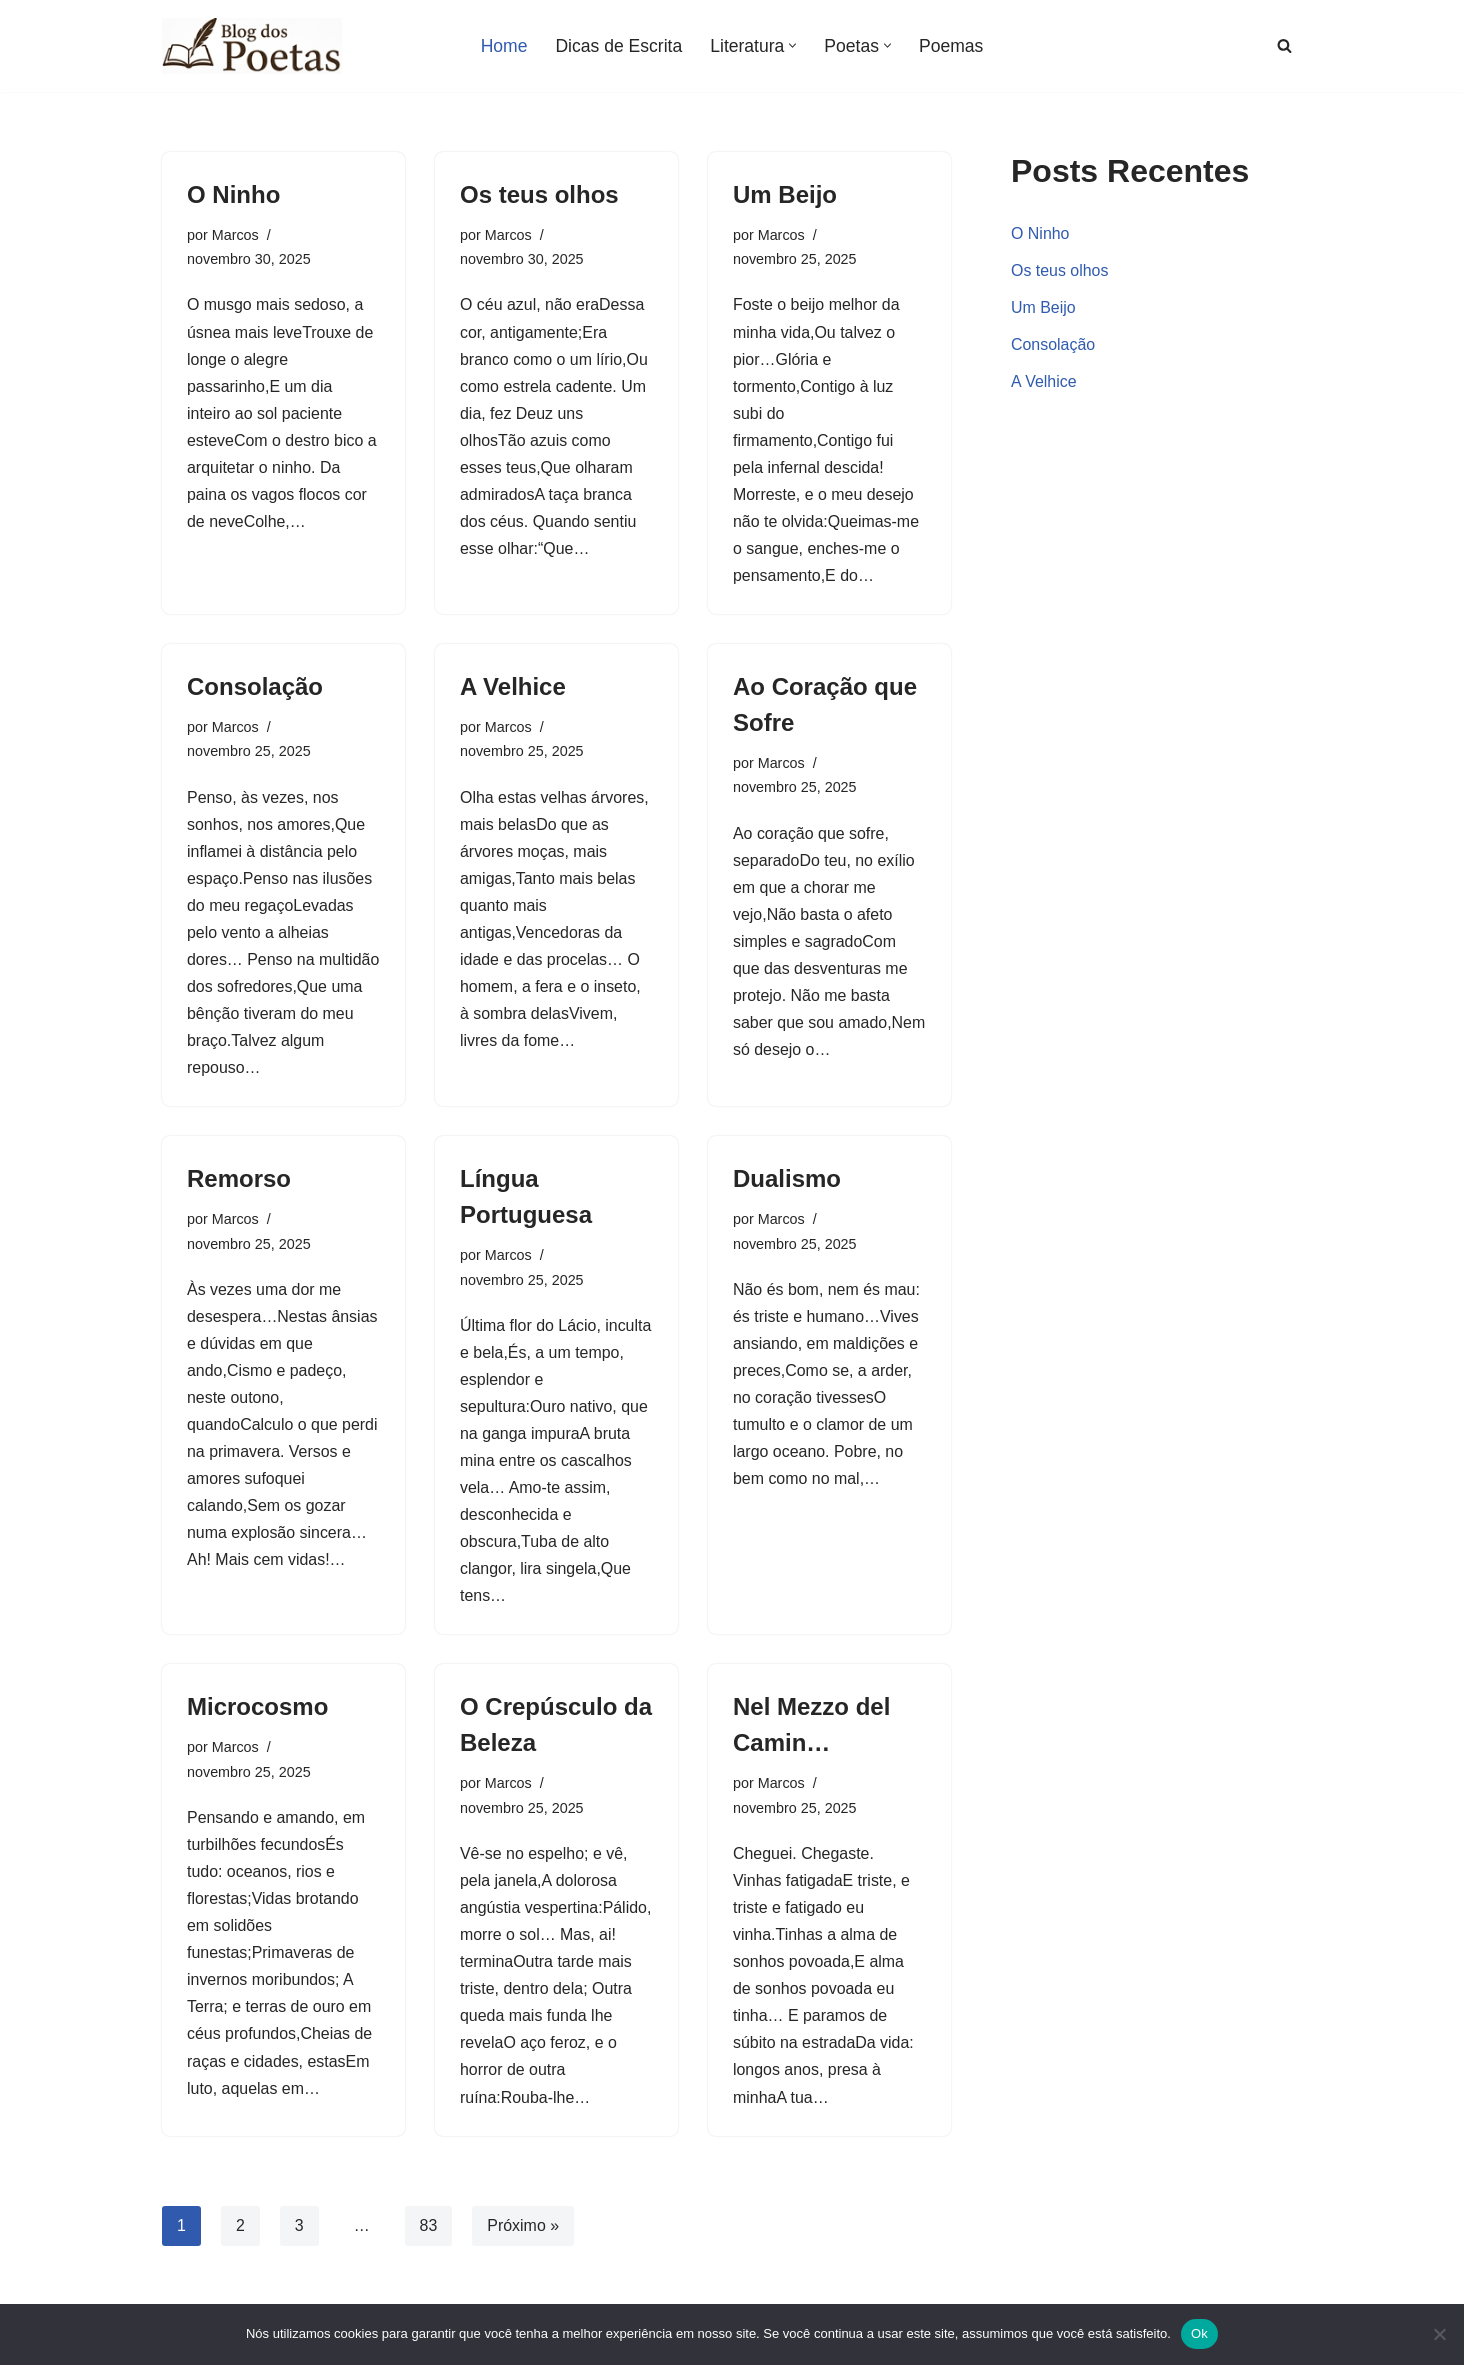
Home (503, 46)
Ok (1199, 2333)
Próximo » (524, 2232)
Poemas (951, 46)
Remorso (239, 1182)
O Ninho (233, 194)
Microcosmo (257, 1712)
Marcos (235, 235)
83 (429, 2232)
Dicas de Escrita (618, 46)
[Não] (1439, 2334)
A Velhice (513, 688)
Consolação (255, 688)
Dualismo (787, 1182)
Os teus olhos (539, 194)
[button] (793, 45)
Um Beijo (785, 194)
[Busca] (1284, 45)
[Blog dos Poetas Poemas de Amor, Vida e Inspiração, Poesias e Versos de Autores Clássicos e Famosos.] (252, 46)
